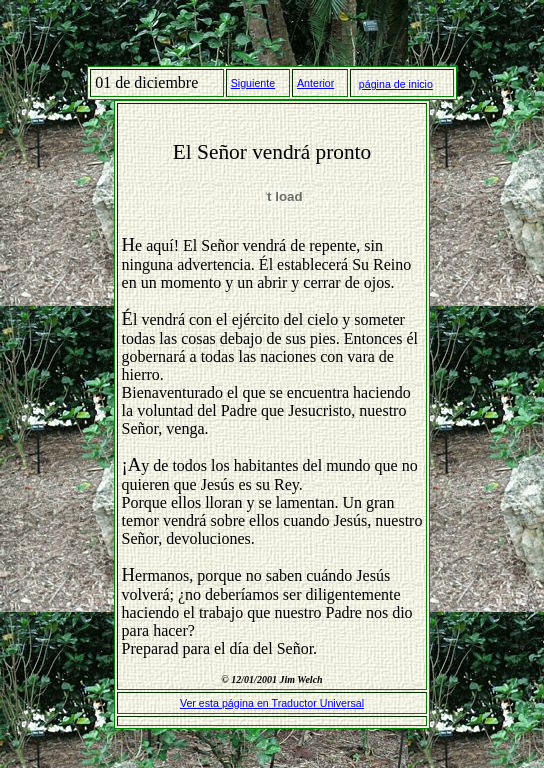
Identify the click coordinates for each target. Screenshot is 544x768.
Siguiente (253, 83)
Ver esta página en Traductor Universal (272, 703)
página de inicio (396, 84)
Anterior (315, 83)
